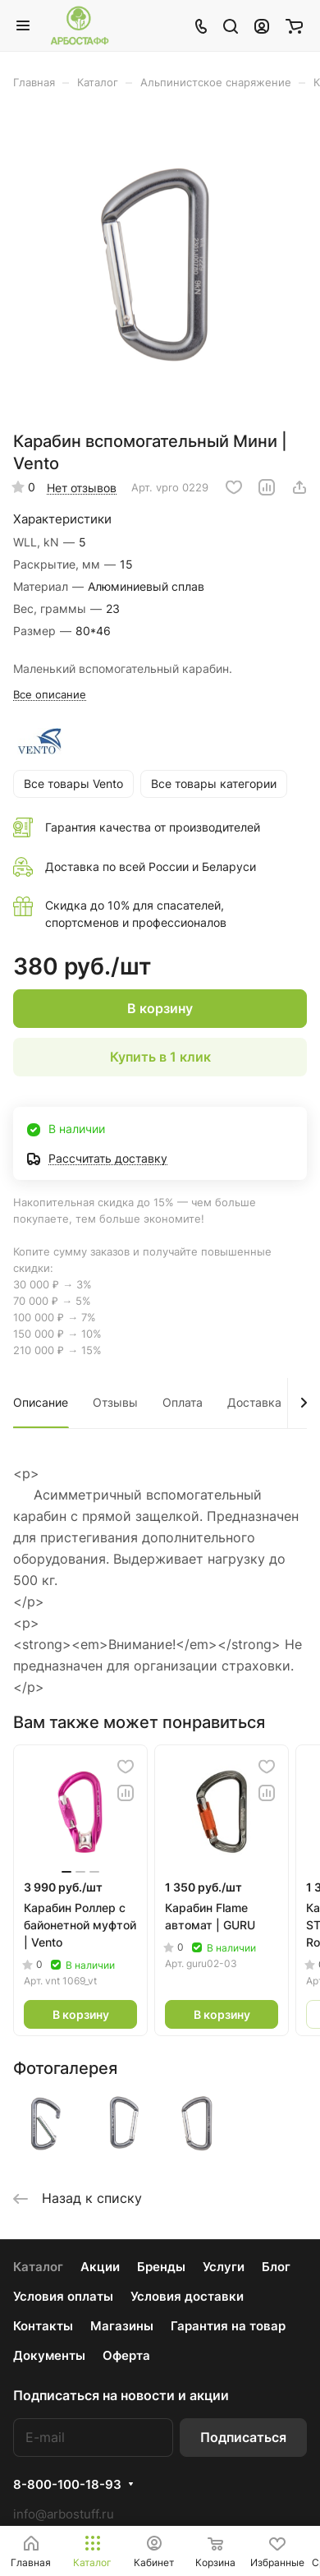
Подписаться (243, 2437)
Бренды (161, 2266)
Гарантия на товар (228, 2326)
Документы (49, 2355)
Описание (40, 1402)
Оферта (126, 2355)
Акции (100, 2266)
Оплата (182, 1402)
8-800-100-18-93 (67, 2484)
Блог (276, 2266)
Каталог (38, 2266)
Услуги (224, 2266)
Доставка (254, 1402)
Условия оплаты (63, 2296)
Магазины (121, 2326)
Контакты (43, 2326)
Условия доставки (187, 2296)
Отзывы (115, 1402)
